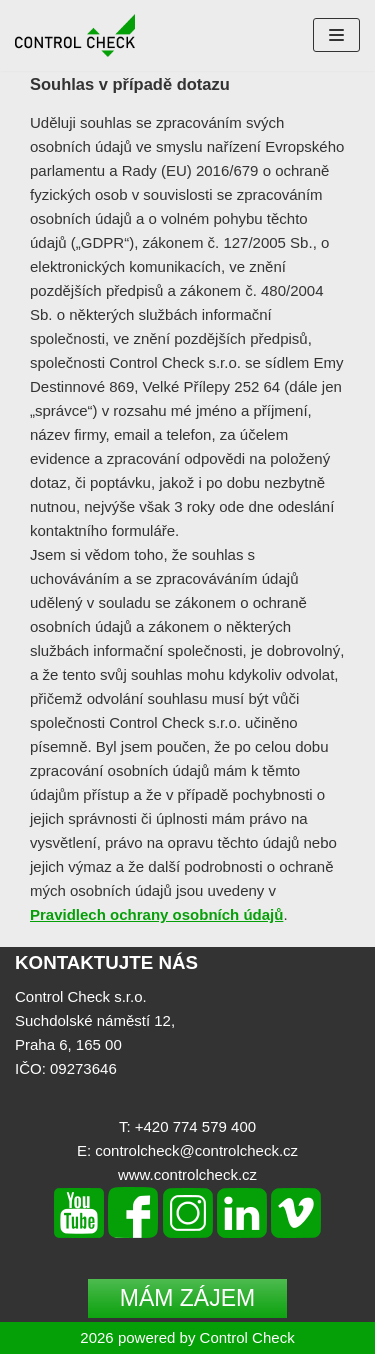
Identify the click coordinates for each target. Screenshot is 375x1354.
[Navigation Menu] (336, 35)
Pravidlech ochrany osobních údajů (156, 914)
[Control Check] (75, 35)
